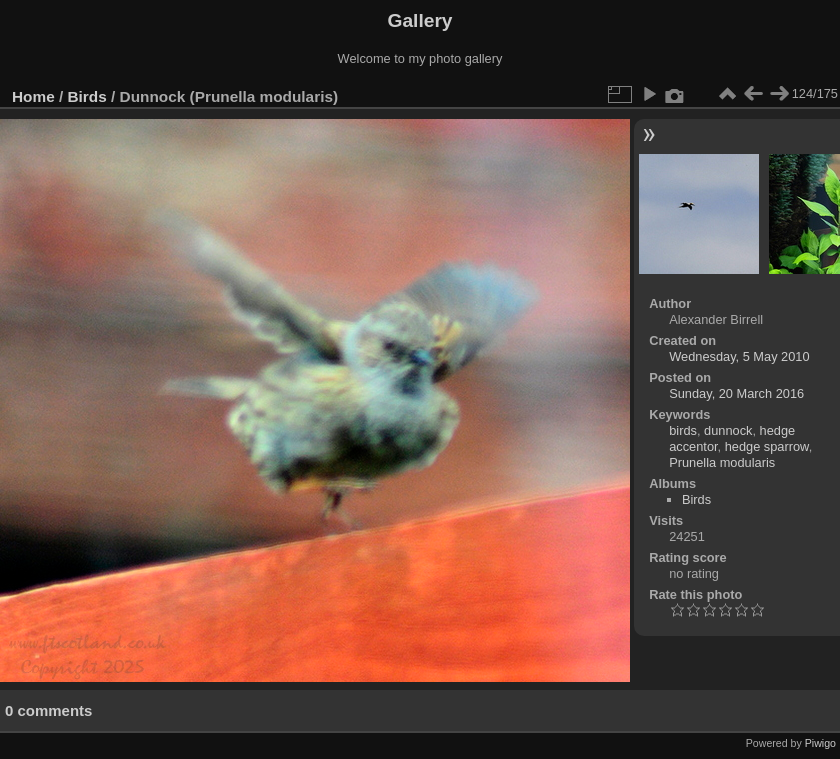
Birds (87, 96)
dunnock (728, 430)
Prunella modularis (722, 462)
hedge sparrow (767, 446)
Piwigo (820, 743)
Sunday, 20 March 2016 (736, 393)
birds (683, 430)
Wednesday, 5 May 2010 (739, 356)
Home (33, 96)
